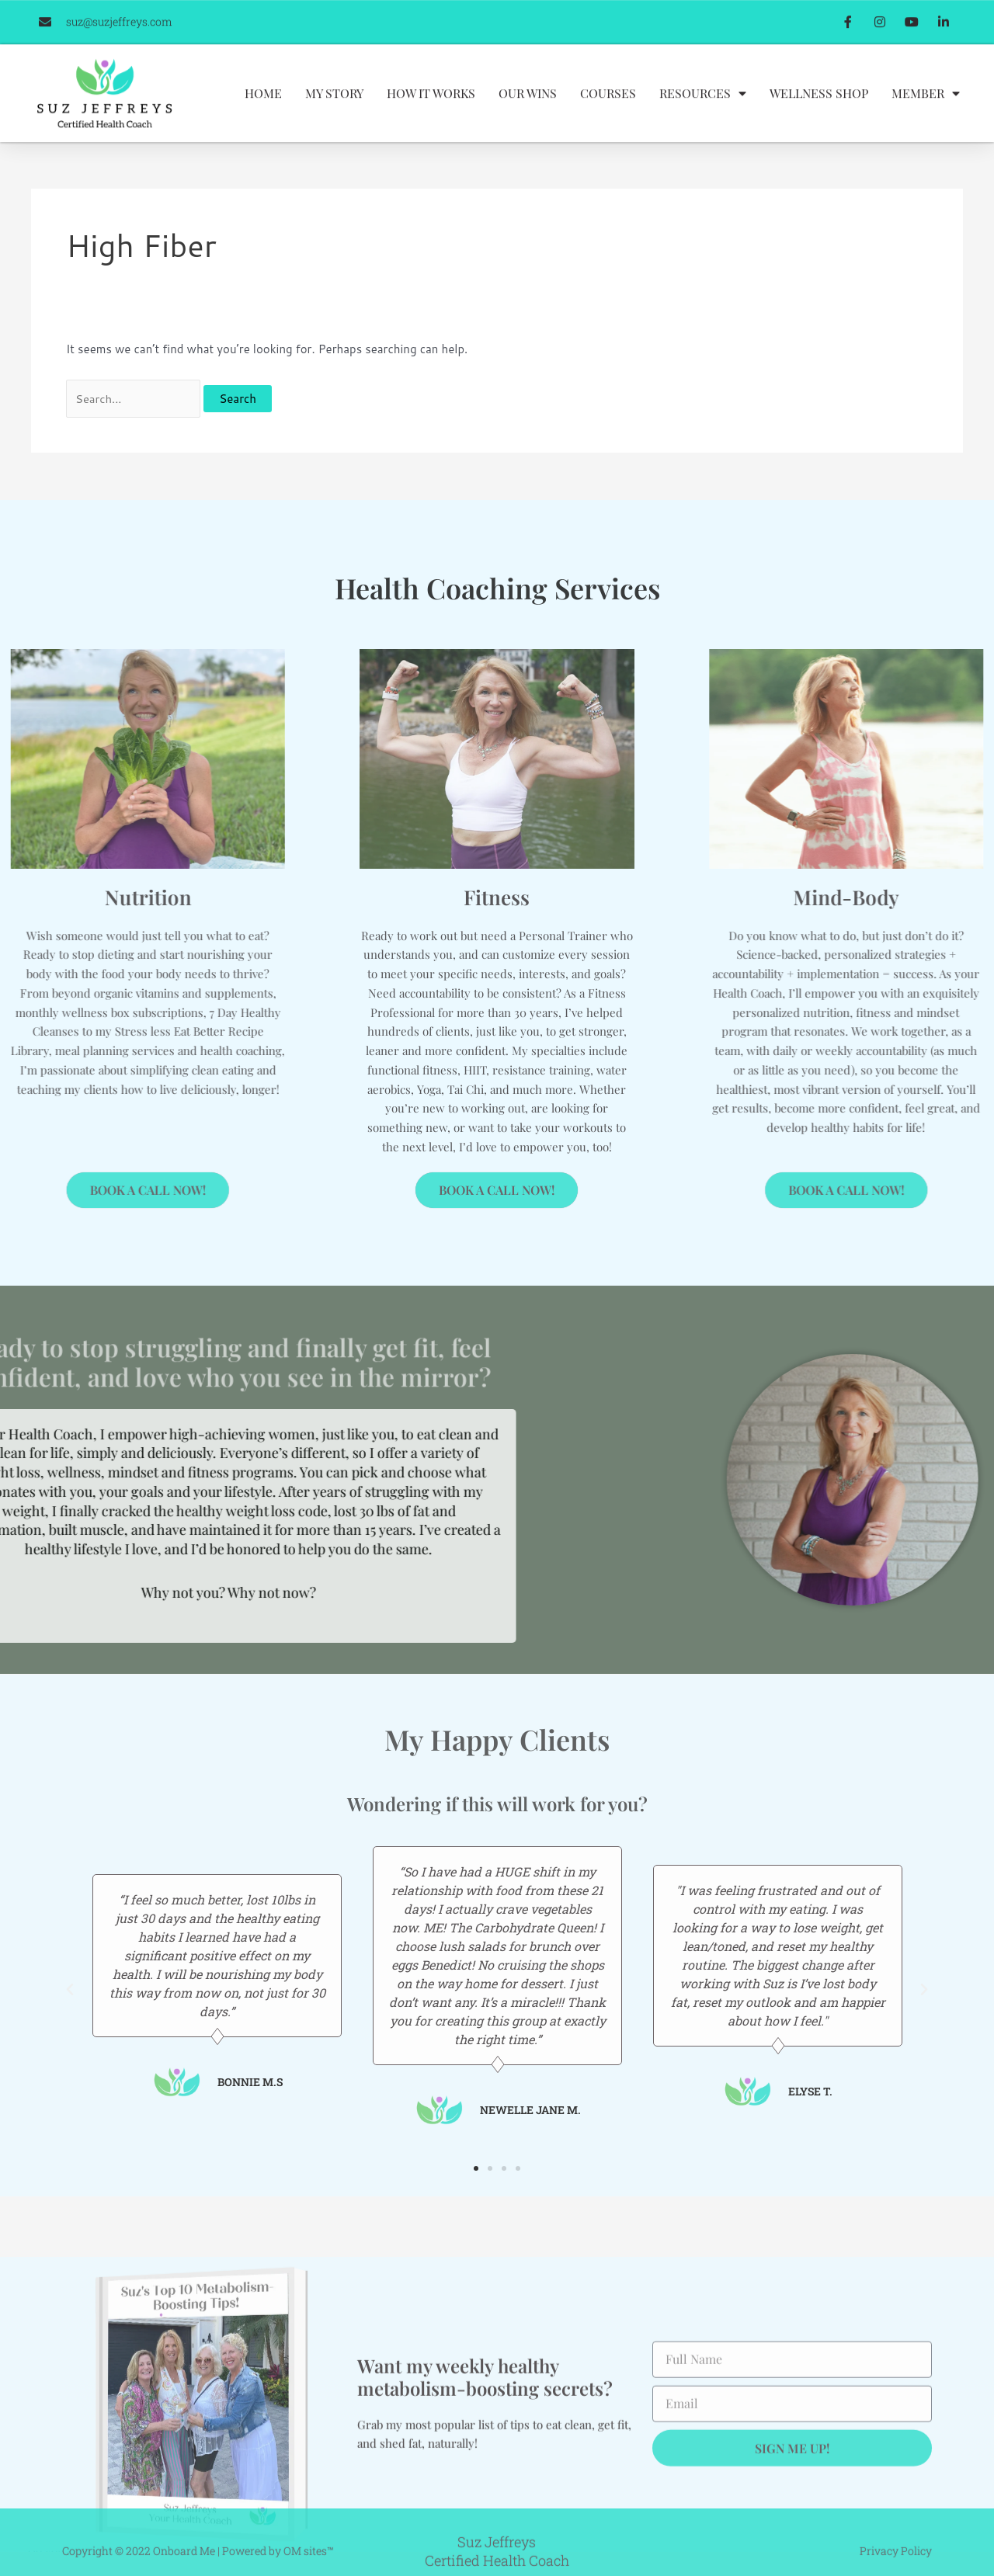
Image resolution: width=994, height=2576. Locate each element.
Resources (702, 124)
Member (925, 124)
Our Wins (528, 124)
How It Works (431, 124)
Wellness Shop (819, 124)
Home (263, 124)
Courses (608, 124)
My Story (334, 124)
